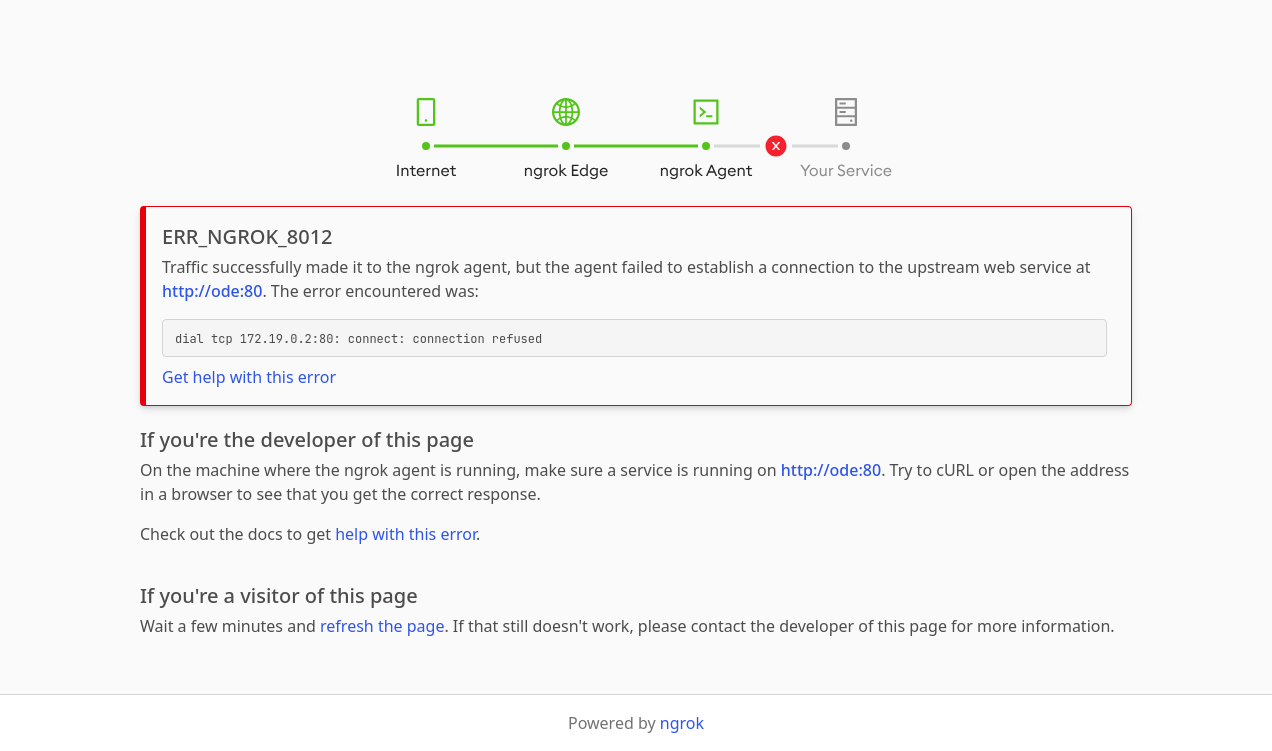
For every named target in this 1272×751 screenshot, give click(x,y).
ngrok (682, 723)
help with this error (405, 534)
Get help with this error (249, 377)
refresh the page (382, 626)
